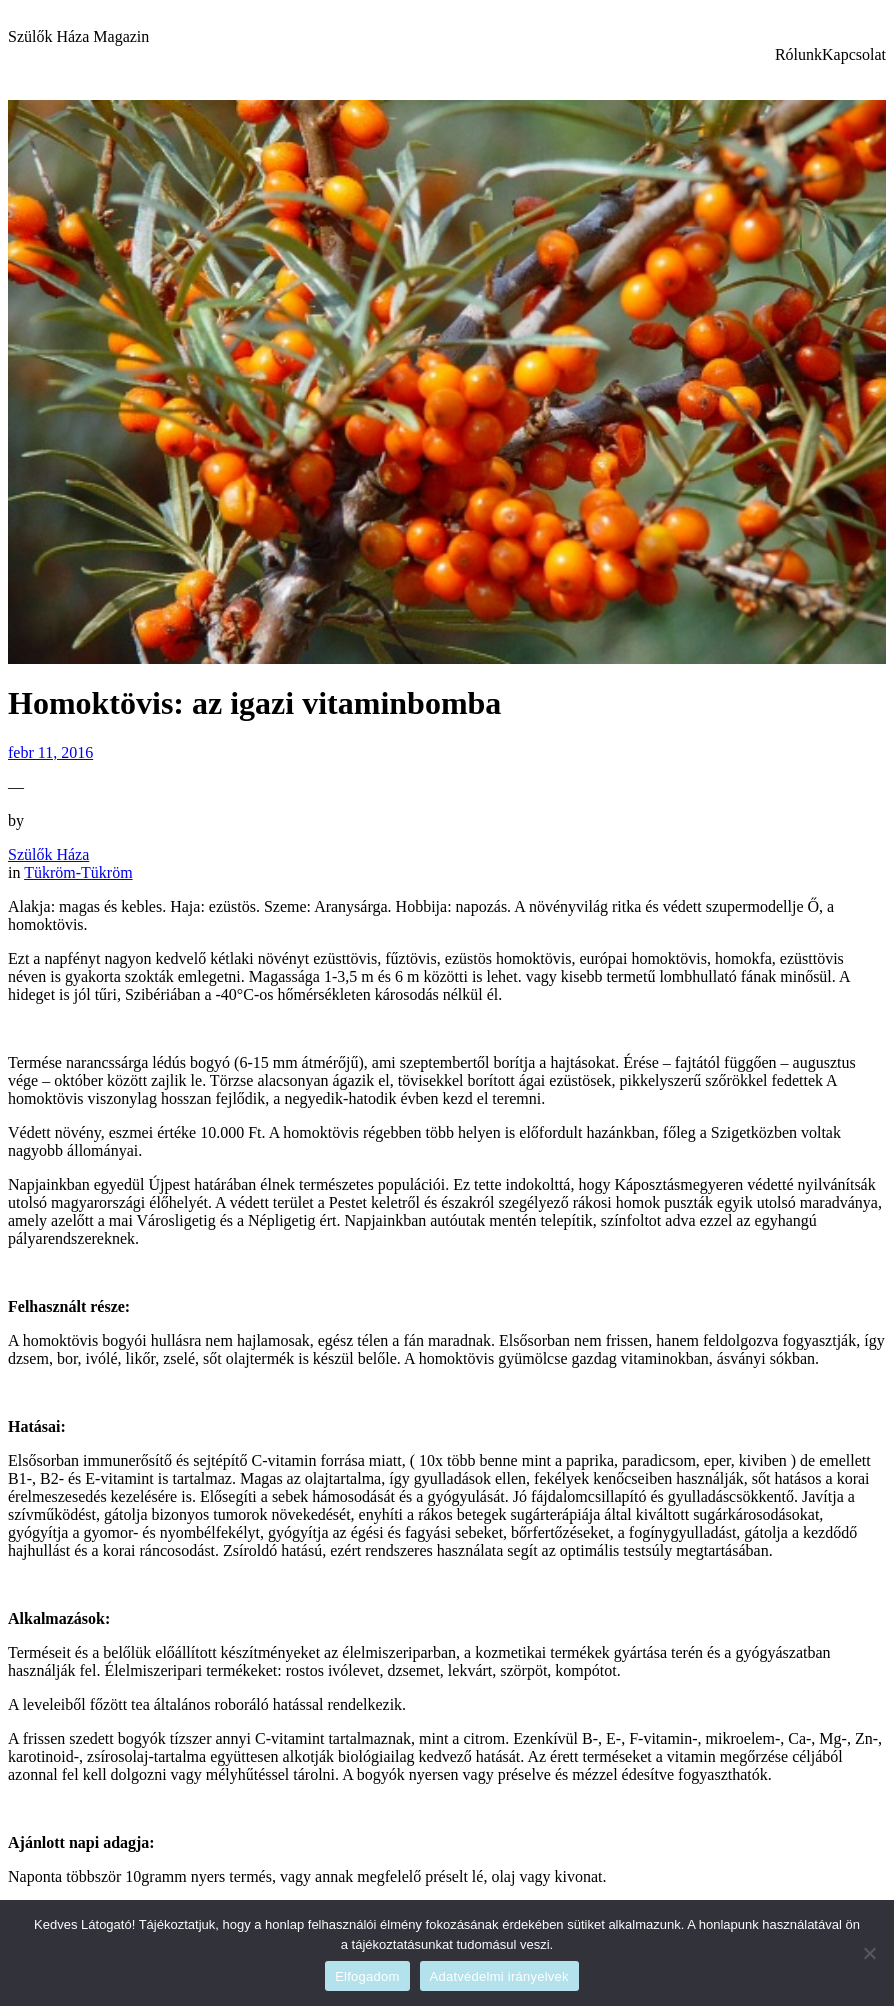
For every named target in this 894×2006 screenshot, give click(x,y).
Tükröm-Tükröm (78, 872)
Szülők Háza (48, 854)
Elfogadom (367, 1976)
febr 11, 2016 (50, 752)
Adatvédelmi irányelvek (499, 1976)
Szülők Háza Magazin (78, 36)
